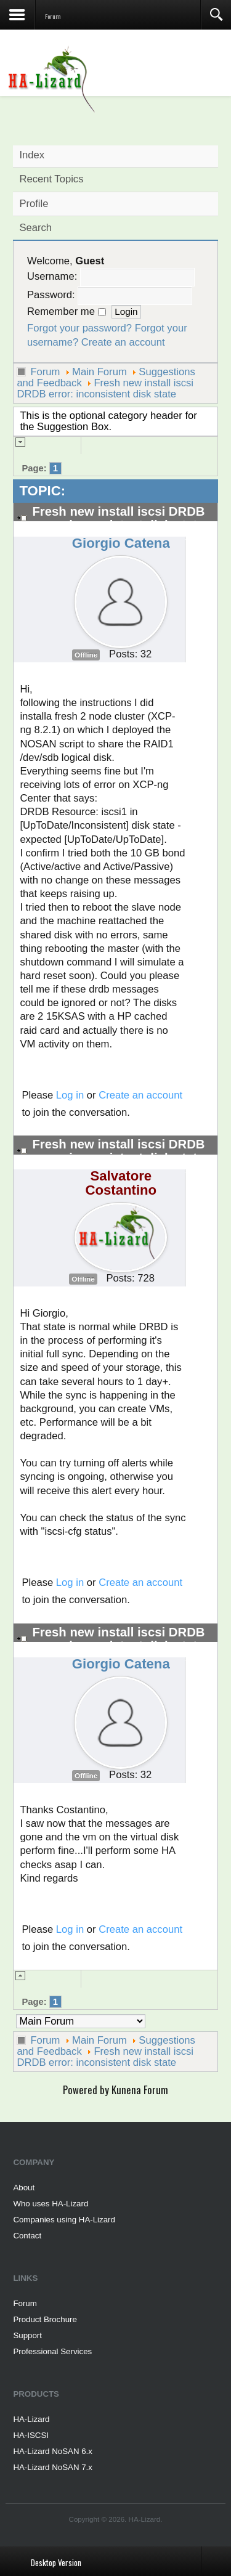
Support (27, 2335)
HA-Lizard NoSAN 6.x (52, 2451)
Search (35, 228)
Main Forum (99, 372)
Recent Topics (51, 179)
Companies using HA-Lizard (64, 2219)
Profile (33, 203)
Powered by (86, 2089)
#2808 (198, 538)
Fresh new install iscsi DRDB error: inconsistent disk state (105, 388)
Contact (27, 2235)
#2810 (198, 1659)
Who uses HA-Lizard (50, 2203)
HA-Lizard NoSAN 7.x (52, 2467)
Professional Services (52, 2351)
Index (31, 155)
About (23, 2187)
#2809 (198, 1171)
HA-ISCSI (31, 2435)
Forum (45, 372)
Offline (86, 655)
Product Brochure (44, 2319)
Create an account (123, 342)
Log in (70, 1095)
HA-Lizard (31, 2419)
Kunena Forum (139, 2089)
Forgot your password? (79, 328)
